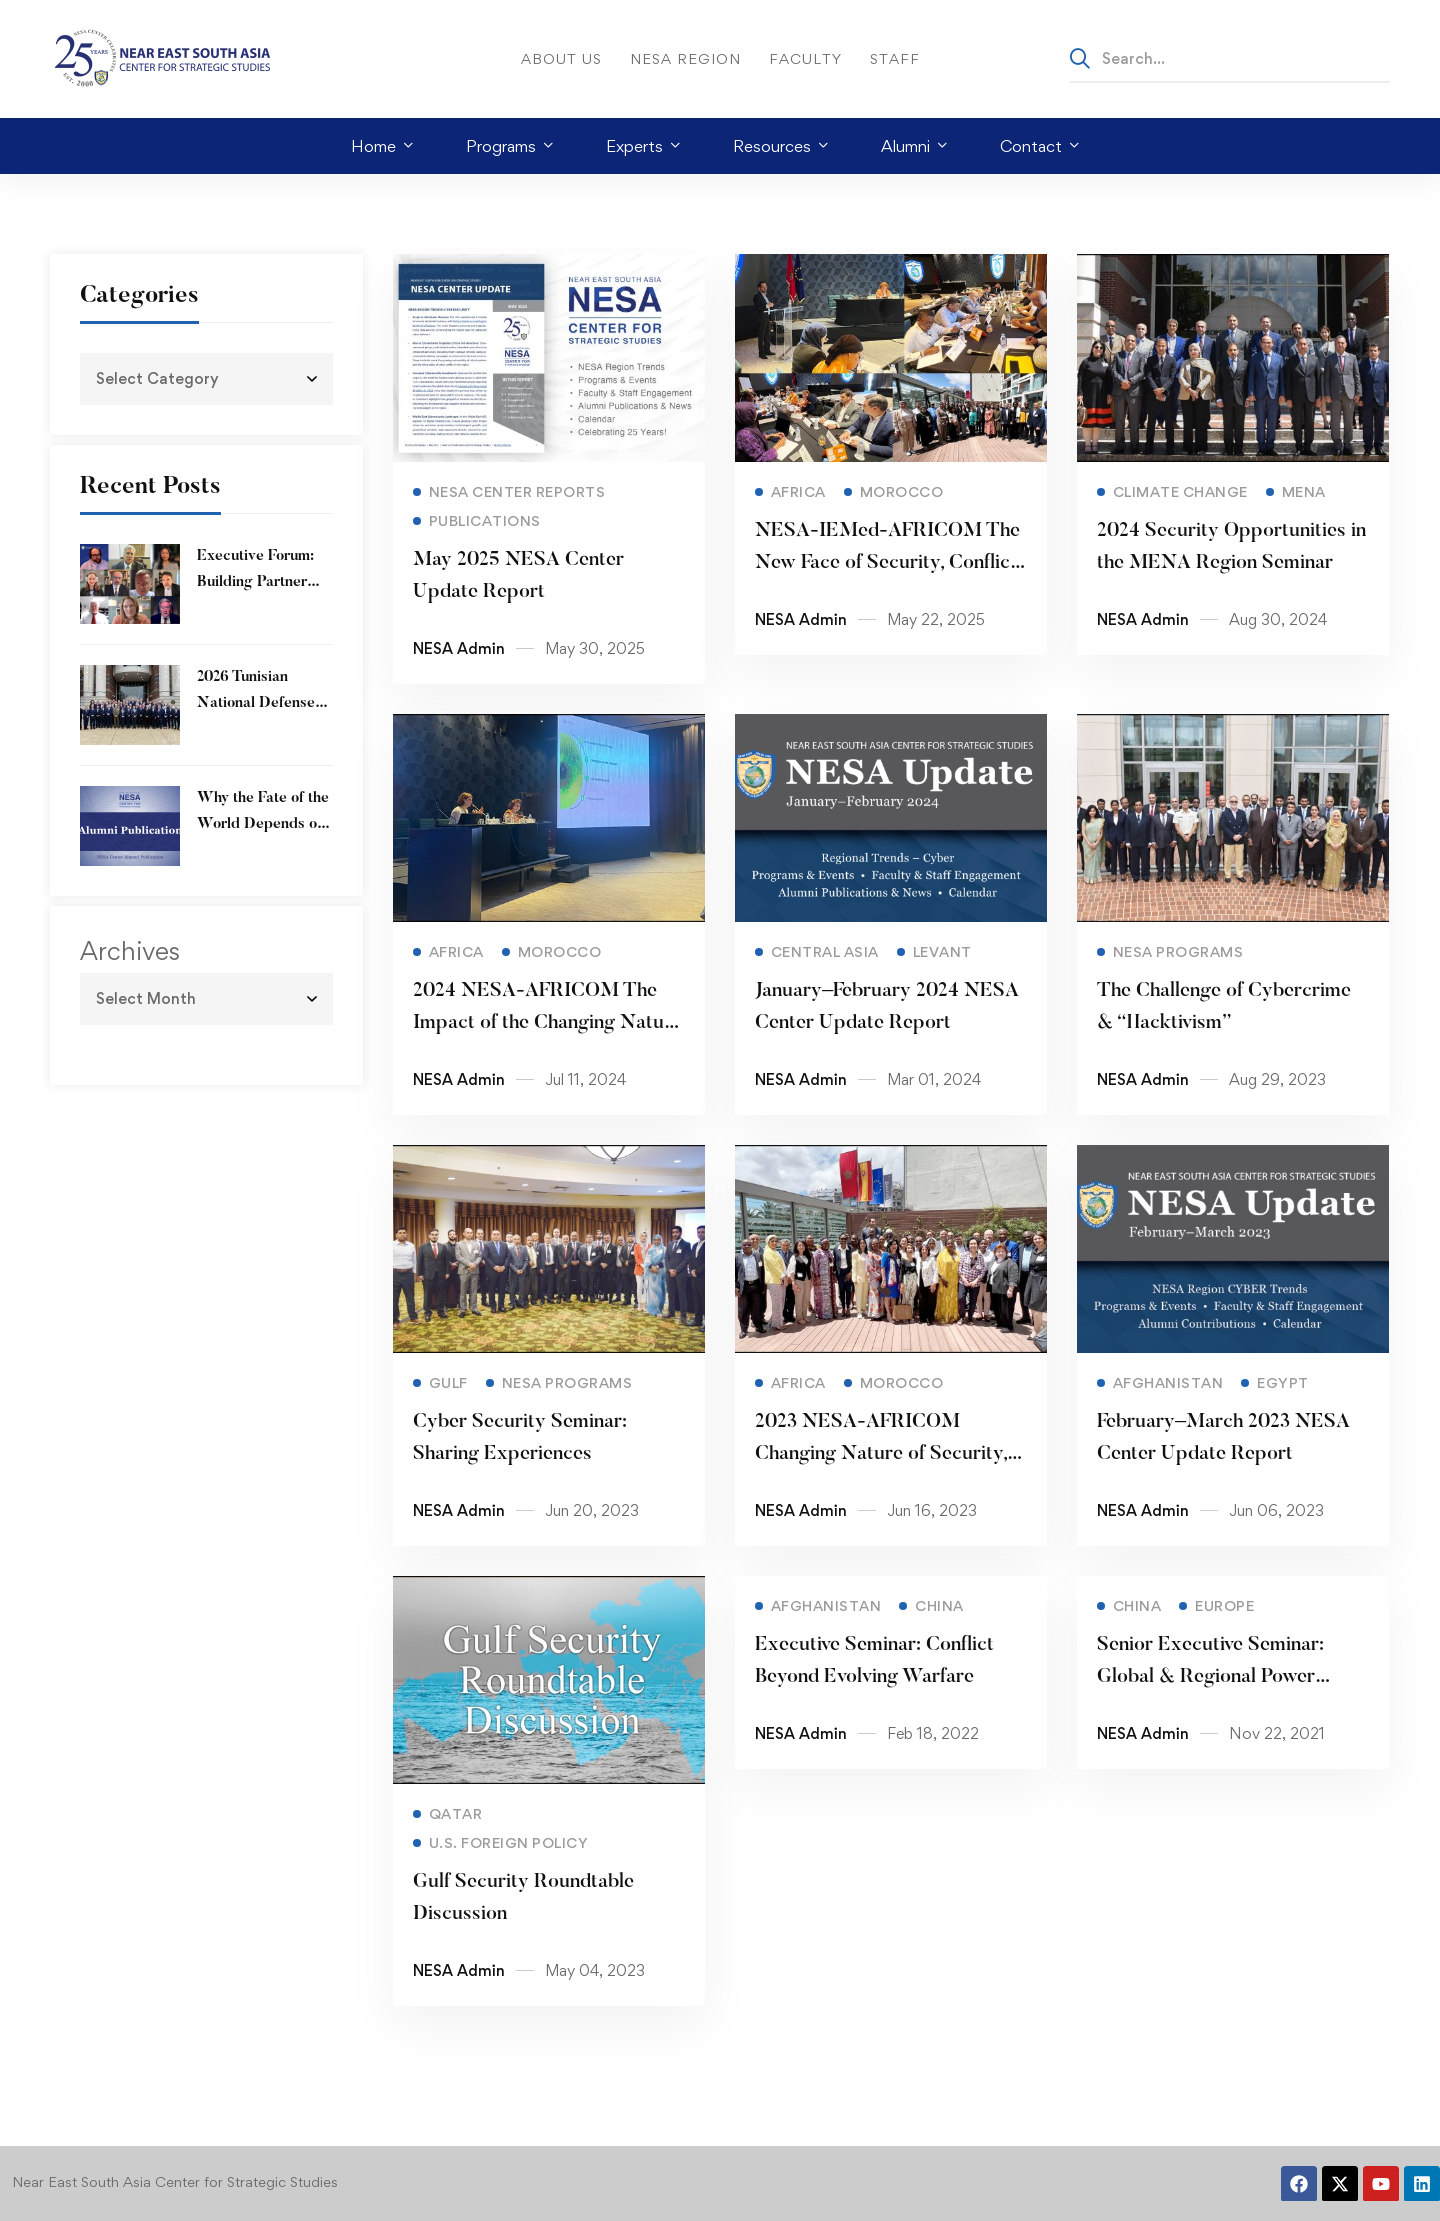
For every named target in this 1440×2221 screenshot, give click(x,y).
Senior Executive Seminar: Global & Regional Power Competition (1209, 1704)
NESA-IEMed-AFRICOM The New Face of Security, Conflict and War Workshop (886, 574)
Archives (130, 951)
